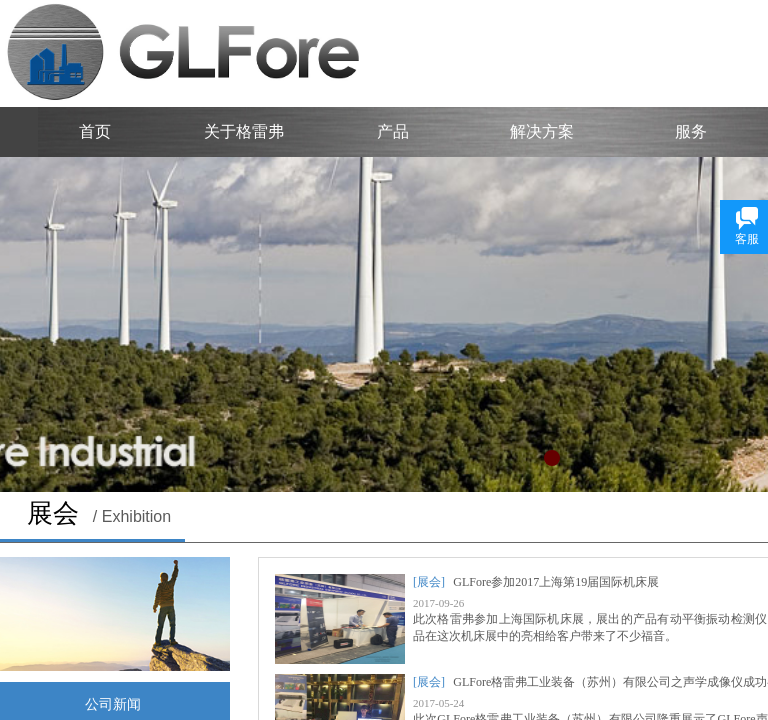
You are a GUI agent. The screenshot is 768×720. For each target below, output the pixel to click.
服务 (691, 131)
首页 (95, 131)
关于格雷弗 (244, 131)
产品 (393, 131)
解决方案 (542, 131)
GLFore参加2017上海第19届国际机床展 (556, 582)
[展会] (429, 582)
